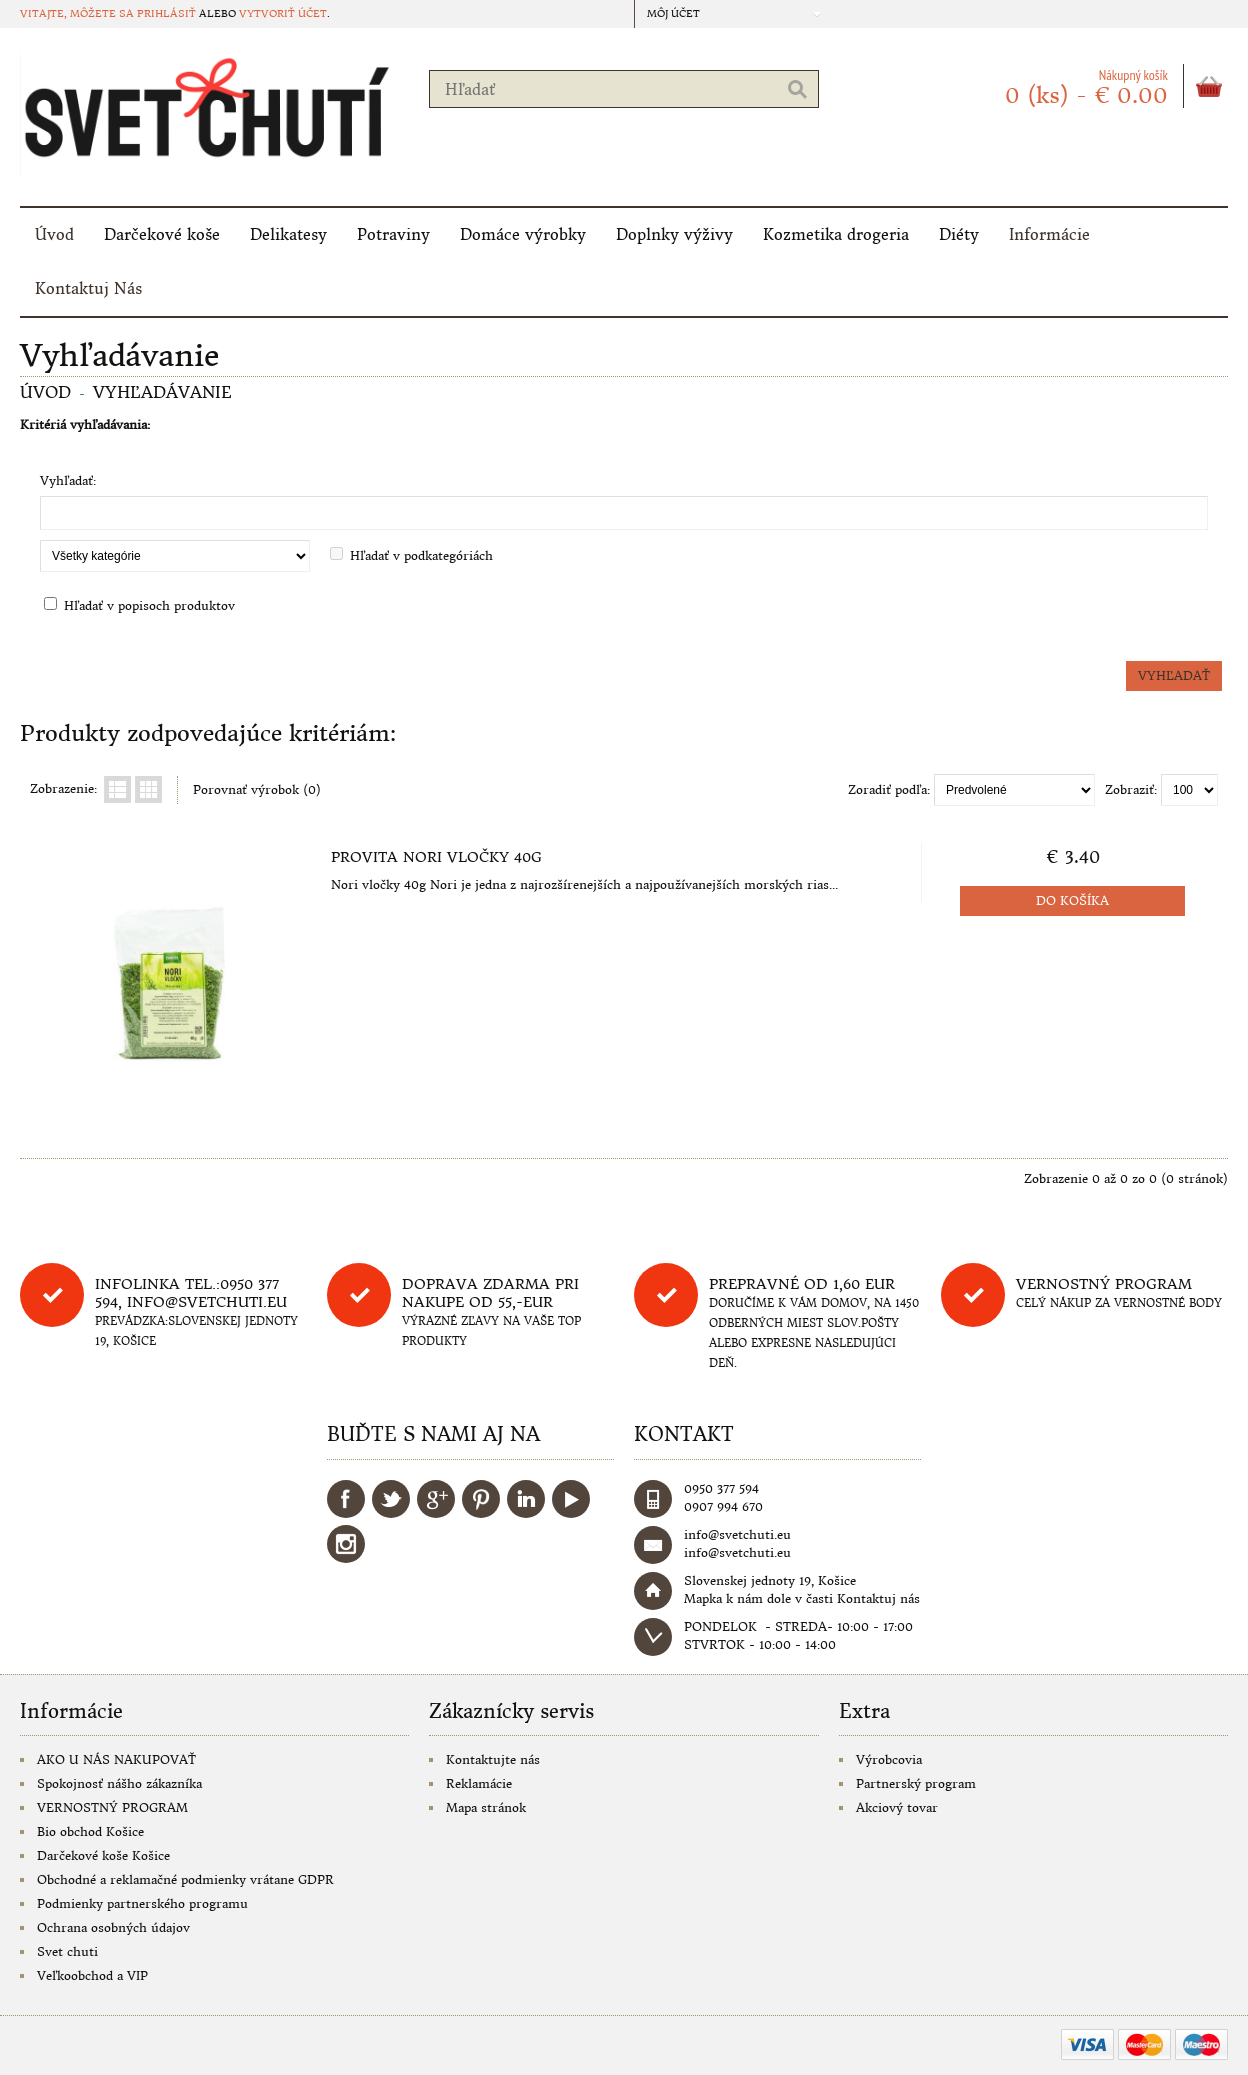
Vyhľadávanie (162, 392)
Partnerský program (916, 1783)
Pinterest (481, 1499)
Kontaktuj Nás (88, 288)
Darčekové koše (162, 234)
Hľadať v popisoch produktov (149, 605)
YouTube (571, 1499)
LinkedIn (526, 1499)
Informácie (1049, 234)
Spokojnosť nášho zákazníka (119, 1783)
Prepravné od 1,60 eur (802, 1284)
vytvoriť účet (283, 13)
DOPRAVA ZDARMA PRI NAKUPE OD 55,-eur (490, 1293)
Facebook (346, 1499)
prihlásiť (166, 13)
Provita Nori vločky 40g (436, 857)
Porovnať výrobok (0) (257, 789)
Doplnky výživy (674, 234)
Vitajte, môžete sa (78, 13)
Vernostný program (1104, 1284)
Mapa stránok (486, 1807)
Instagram (346, 1544)
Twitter (391, 1499)
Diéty (959, 234)
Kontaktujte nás (493, 1759)
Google (436, 1499)
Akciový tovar (897, 1807)
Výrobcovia (889, 1759)
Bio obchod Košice (90, 1831)
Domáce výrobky (523, 234)
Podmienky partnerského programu (142, 1903)
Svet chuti (67, 1951)
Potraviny (393, 234)
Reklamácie (479, 1783)
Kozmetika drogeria (836, 234)
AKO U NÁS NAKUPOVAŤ (116, 1759)
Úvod (54, 234)
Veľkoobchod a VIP (92, 1975)
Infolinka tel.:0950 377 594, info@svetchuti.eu (191, 1293)
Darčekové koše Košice (103, 1855)
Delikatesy (288, 234)
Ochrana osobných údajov (113, 1927)
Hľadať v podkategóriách (421, 555)
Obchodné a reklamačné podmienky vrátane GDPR (185, 1879)
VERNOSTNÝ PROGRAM (112, 1807)
